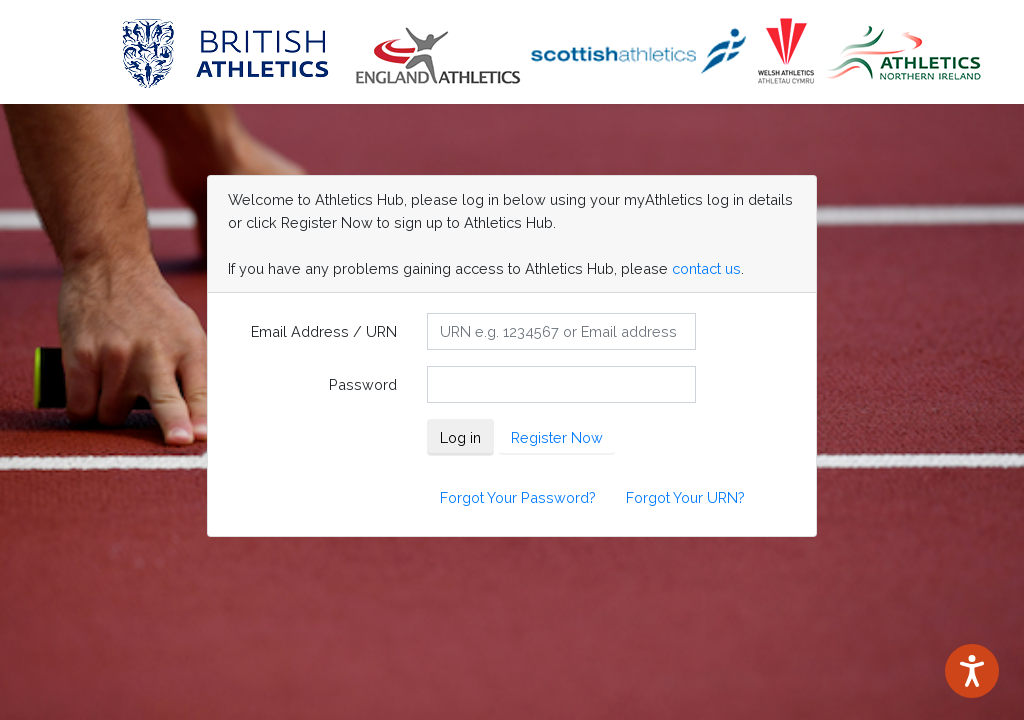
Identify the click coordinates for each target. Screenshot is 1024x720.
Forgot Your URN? (685, 497)
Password (363, 384)
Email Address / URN (324, 331)
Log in (460, 437)
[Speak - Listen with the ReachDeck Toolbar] (972, 671)
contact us (706, 268)
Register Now (557, 437)
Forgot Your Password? (518, 497)
